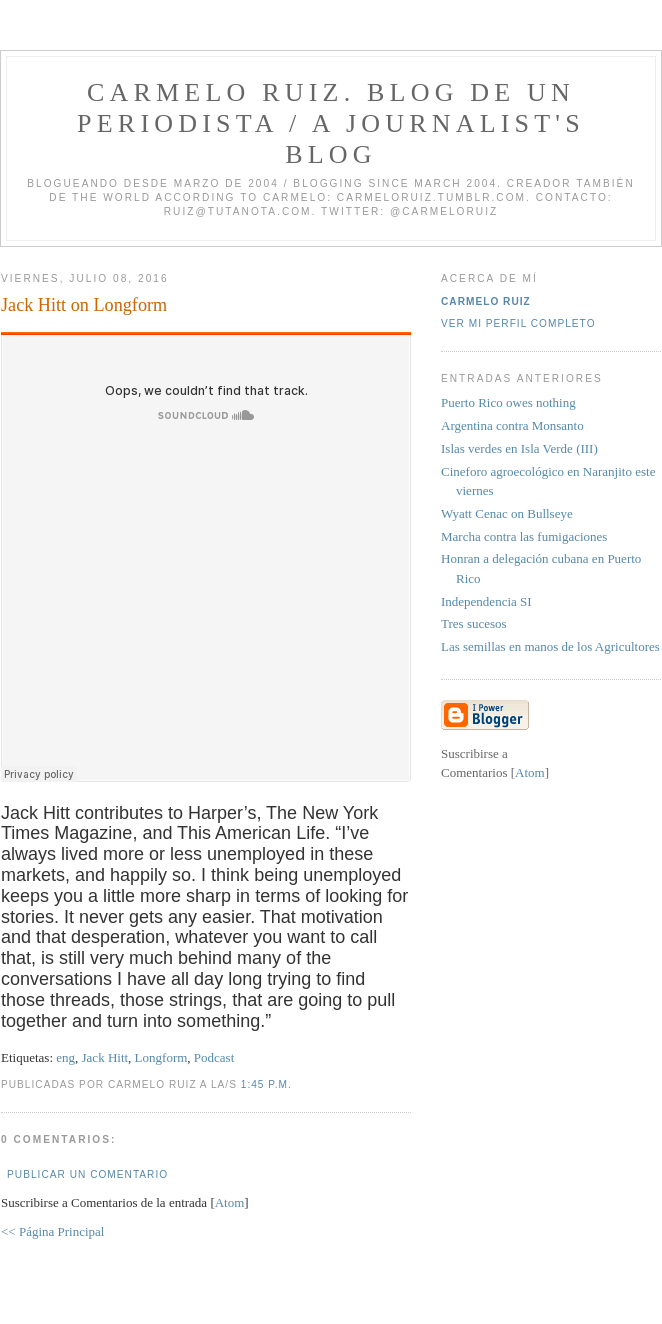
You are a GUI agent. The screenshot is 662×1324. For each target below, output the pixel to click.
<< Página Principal (52, 1231)
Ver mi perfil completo (518, 323)
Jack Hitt (105, 1057)
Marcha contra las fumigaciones (524, 536)
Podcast (214, 1057)
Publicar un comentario (87, 1174)
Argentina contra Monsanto (512, 425)
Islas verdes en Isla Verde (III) (519, 448)
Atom (230, 1202)
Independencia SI (486, 601)
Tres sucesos (474, 623)
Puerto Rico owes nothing (508, 402)
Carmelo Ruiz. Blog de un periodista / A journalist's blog (331, 123)
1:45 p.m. (266, 1084)
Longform (161, 1057)
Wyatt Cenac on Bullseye (507, 513)
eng (65, 1057)
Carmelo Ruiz (486, 301)
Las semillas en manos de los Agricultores (550, 646)
